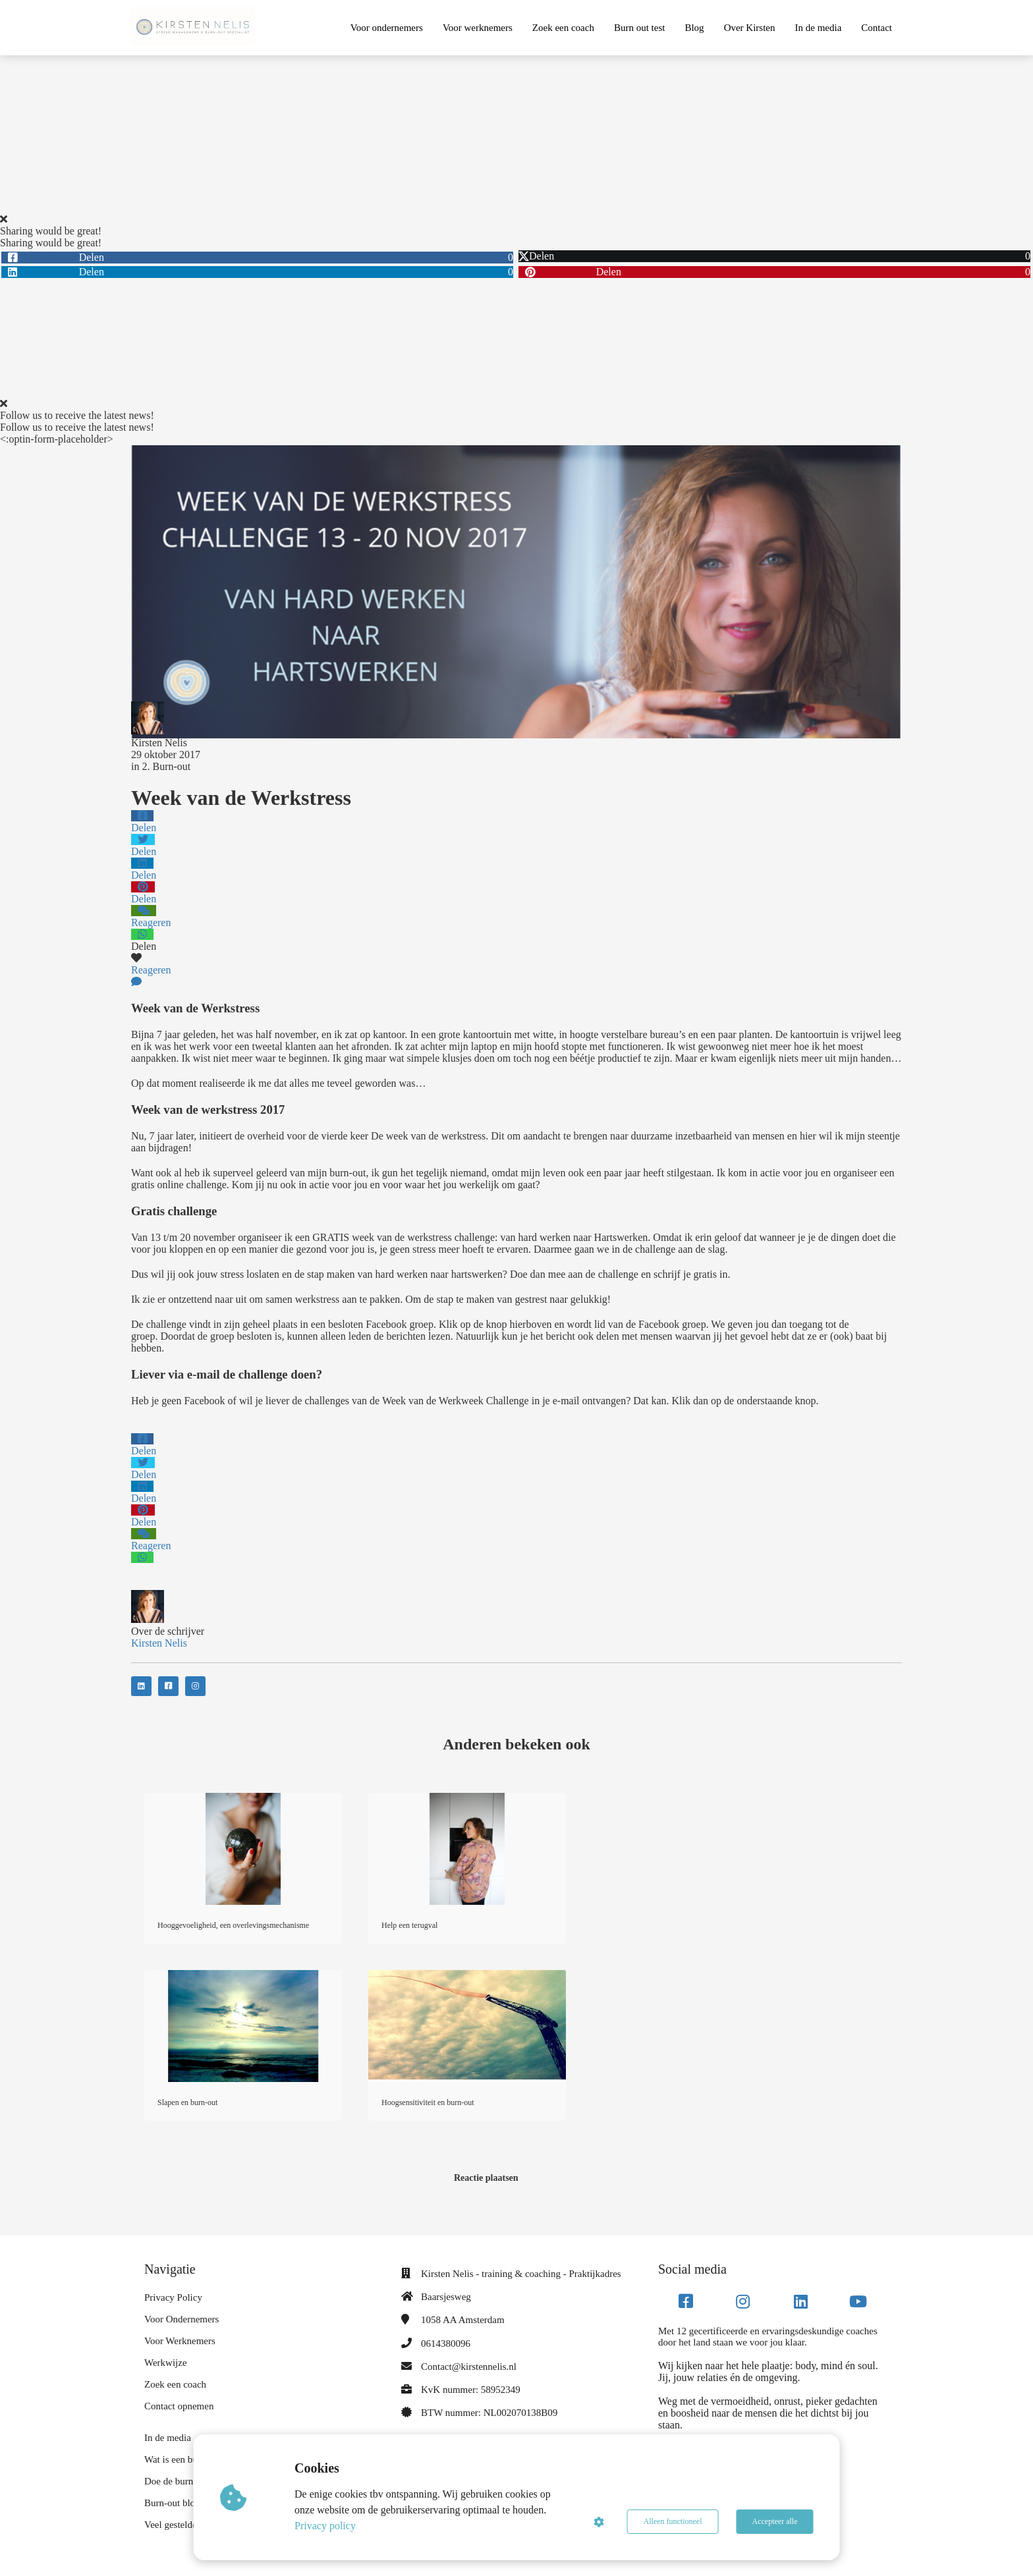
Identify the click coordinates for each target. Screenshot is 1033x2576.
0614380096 (445, 2343)
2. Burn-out (166, 766)
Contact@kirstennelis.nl (468, 2366)
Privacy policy (325, 2525)
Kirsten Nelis (159, 742)
